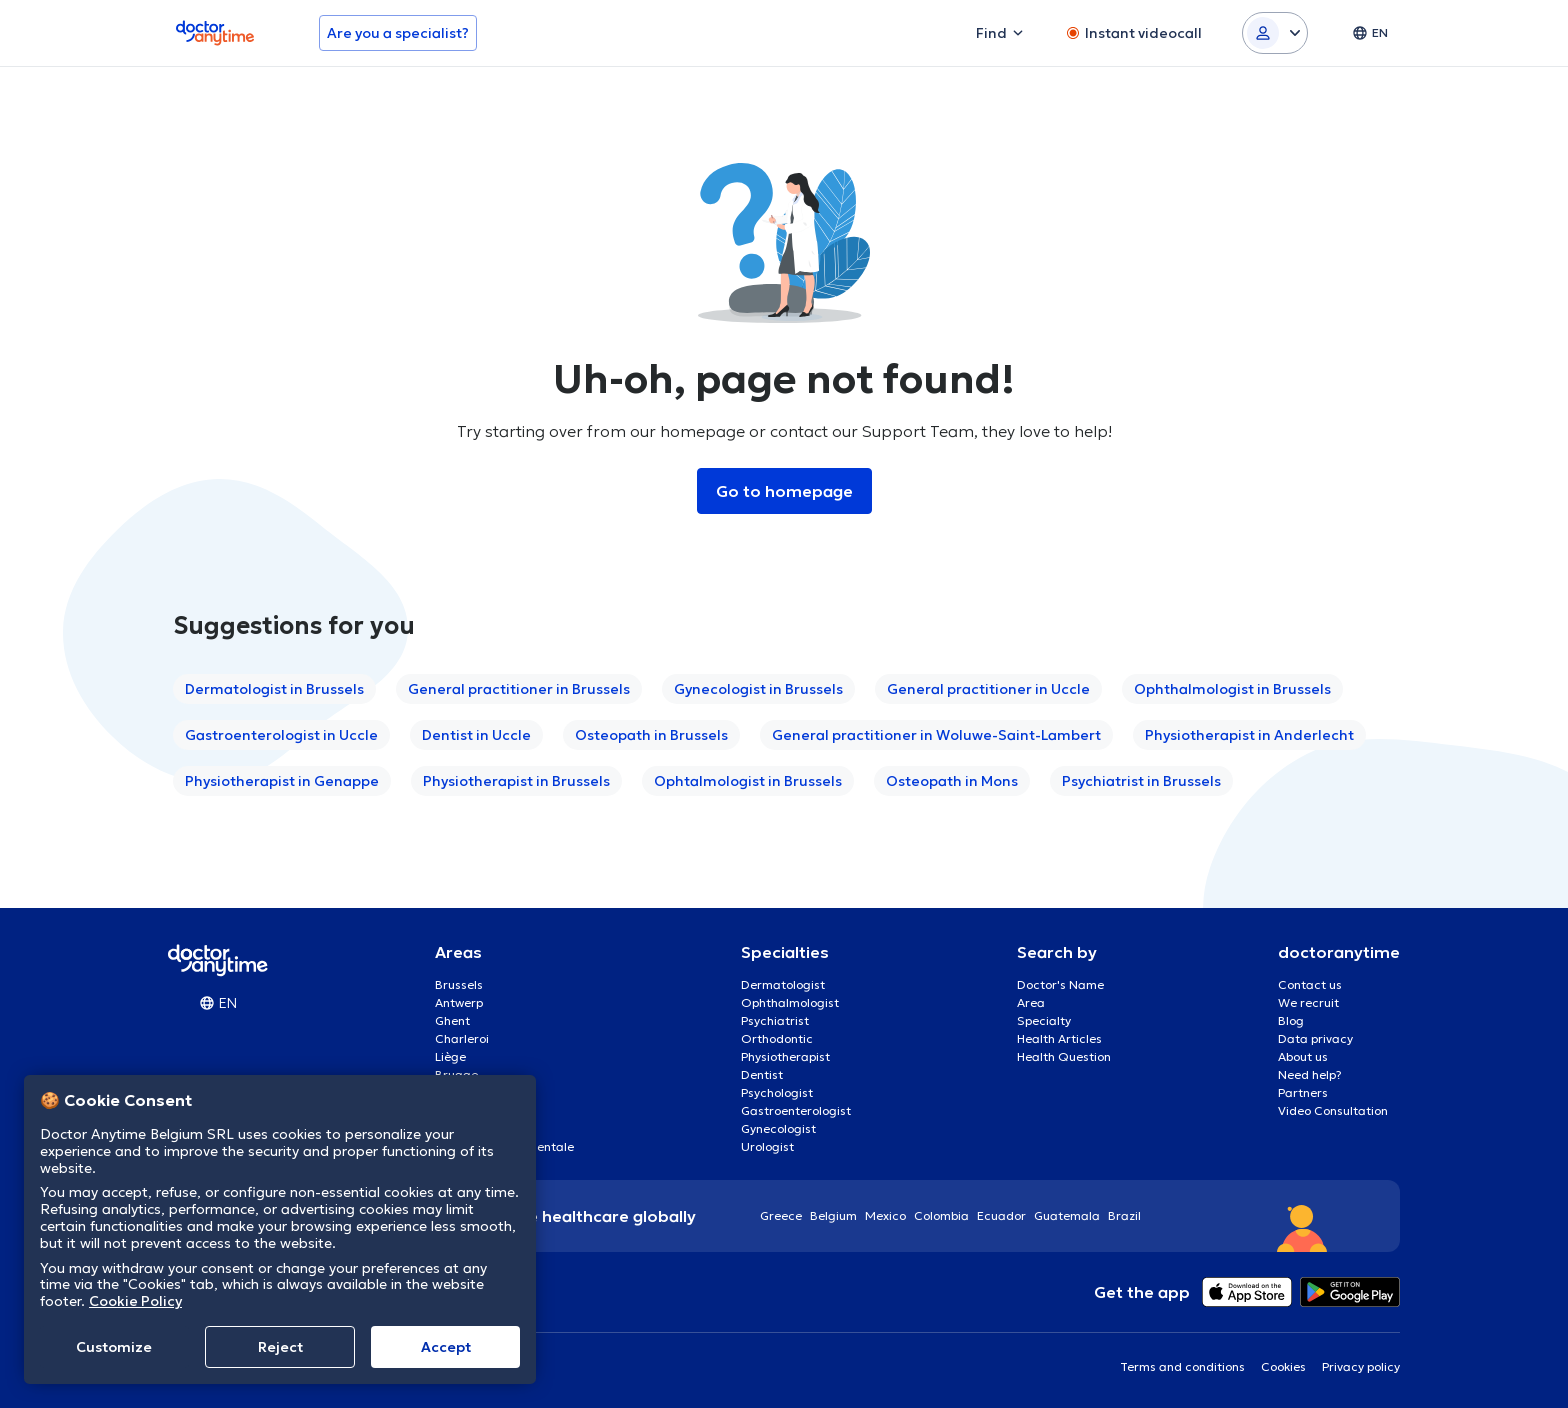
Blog (1291, 1020)
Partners (1303, 1092)
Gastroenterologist (796, 1110)
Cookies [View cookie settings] (1283, 1366)
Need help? (1310, 1074)
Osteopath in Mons (952, 781)
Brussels (459, 984)
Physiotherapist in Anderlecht (1249, 735)
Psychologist (777, 1092)
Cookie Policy (135, 1301)
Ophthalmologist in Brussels (1232, 689)
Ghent (452, 1020)
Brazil (1124, 1215)
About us (1303, 1056)
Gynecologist (778, 1128)
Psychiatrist (775, 1020)
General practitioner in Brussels (519, 689)
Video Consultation (1333, 1110)
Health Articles (1059, 1038)
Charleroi (462, 1038)
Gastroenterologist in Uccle (281, 735)
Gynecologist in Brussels (758, 689)
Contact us (1310, 984)
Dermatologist (783, 984)
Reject (280, 1347)
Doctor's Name (1060, 984)
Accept (446, 1347)
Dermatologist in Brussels (274, 689)
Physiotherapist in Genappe (282, 781)
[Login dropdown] (1275, 33)
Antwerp (459, 1002)
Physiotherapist (785, 1056)
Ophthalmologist (790, 1002)
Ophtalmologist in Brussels (748, 781)
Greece (781, 1215)
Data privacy (1315, 1038)
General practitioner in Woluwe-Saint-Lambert (936, 735)
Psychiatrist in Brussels (1141, 781)
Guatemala (1067, 1215)
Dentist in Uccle (476, 735)
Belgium (833, 1215)
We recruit (1308, 1002)
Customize (114, 1347)
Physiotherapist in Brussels (516, 781)
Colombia (941, 1215)
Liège (450, 1056)
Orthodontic (777, 1038)
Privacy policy (1361, 1366)
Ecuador (1001, 1215)
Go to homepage (784, 491)
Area (1031, 1002)
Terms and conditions (1182, 1366)
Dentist (762, 1074)
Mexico (885, 1215)
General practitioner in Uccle (988, 689)
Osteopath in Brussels (651, 735)
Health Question (1064, 1056)
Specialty (1044, 1020)
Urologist (767, 1146)
